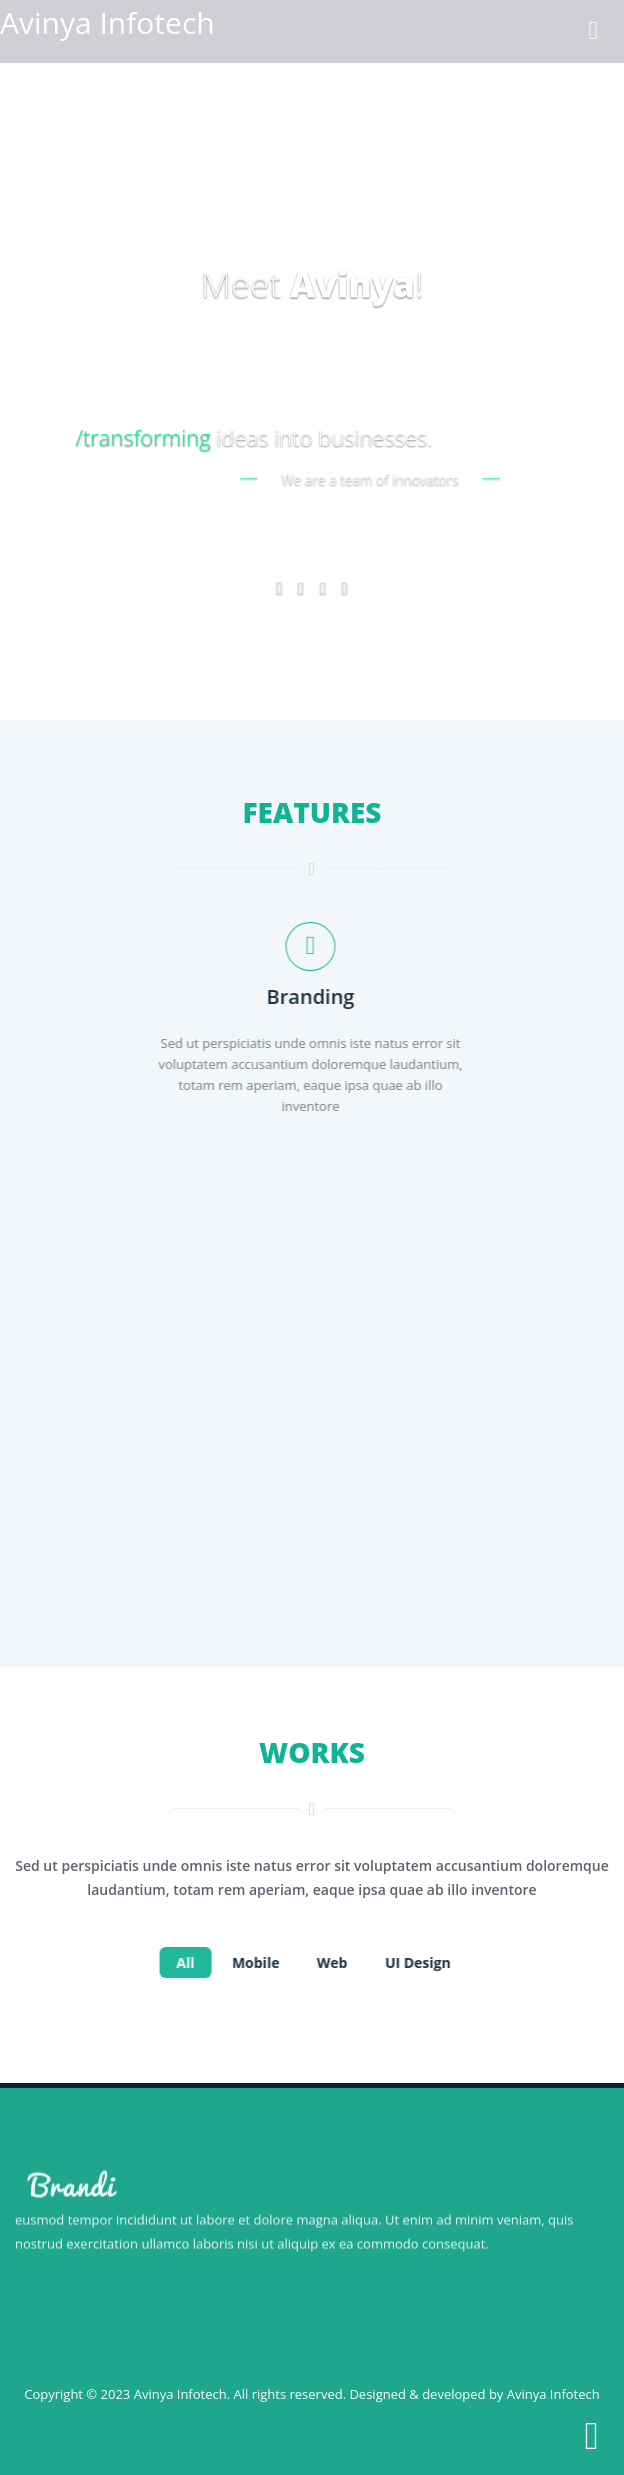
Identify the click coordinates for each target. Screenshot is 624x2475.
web (334, 1962)
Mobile (258, 1962)
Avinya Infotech (180, 2394)
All (187, 1962)
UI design (420, 1962)
